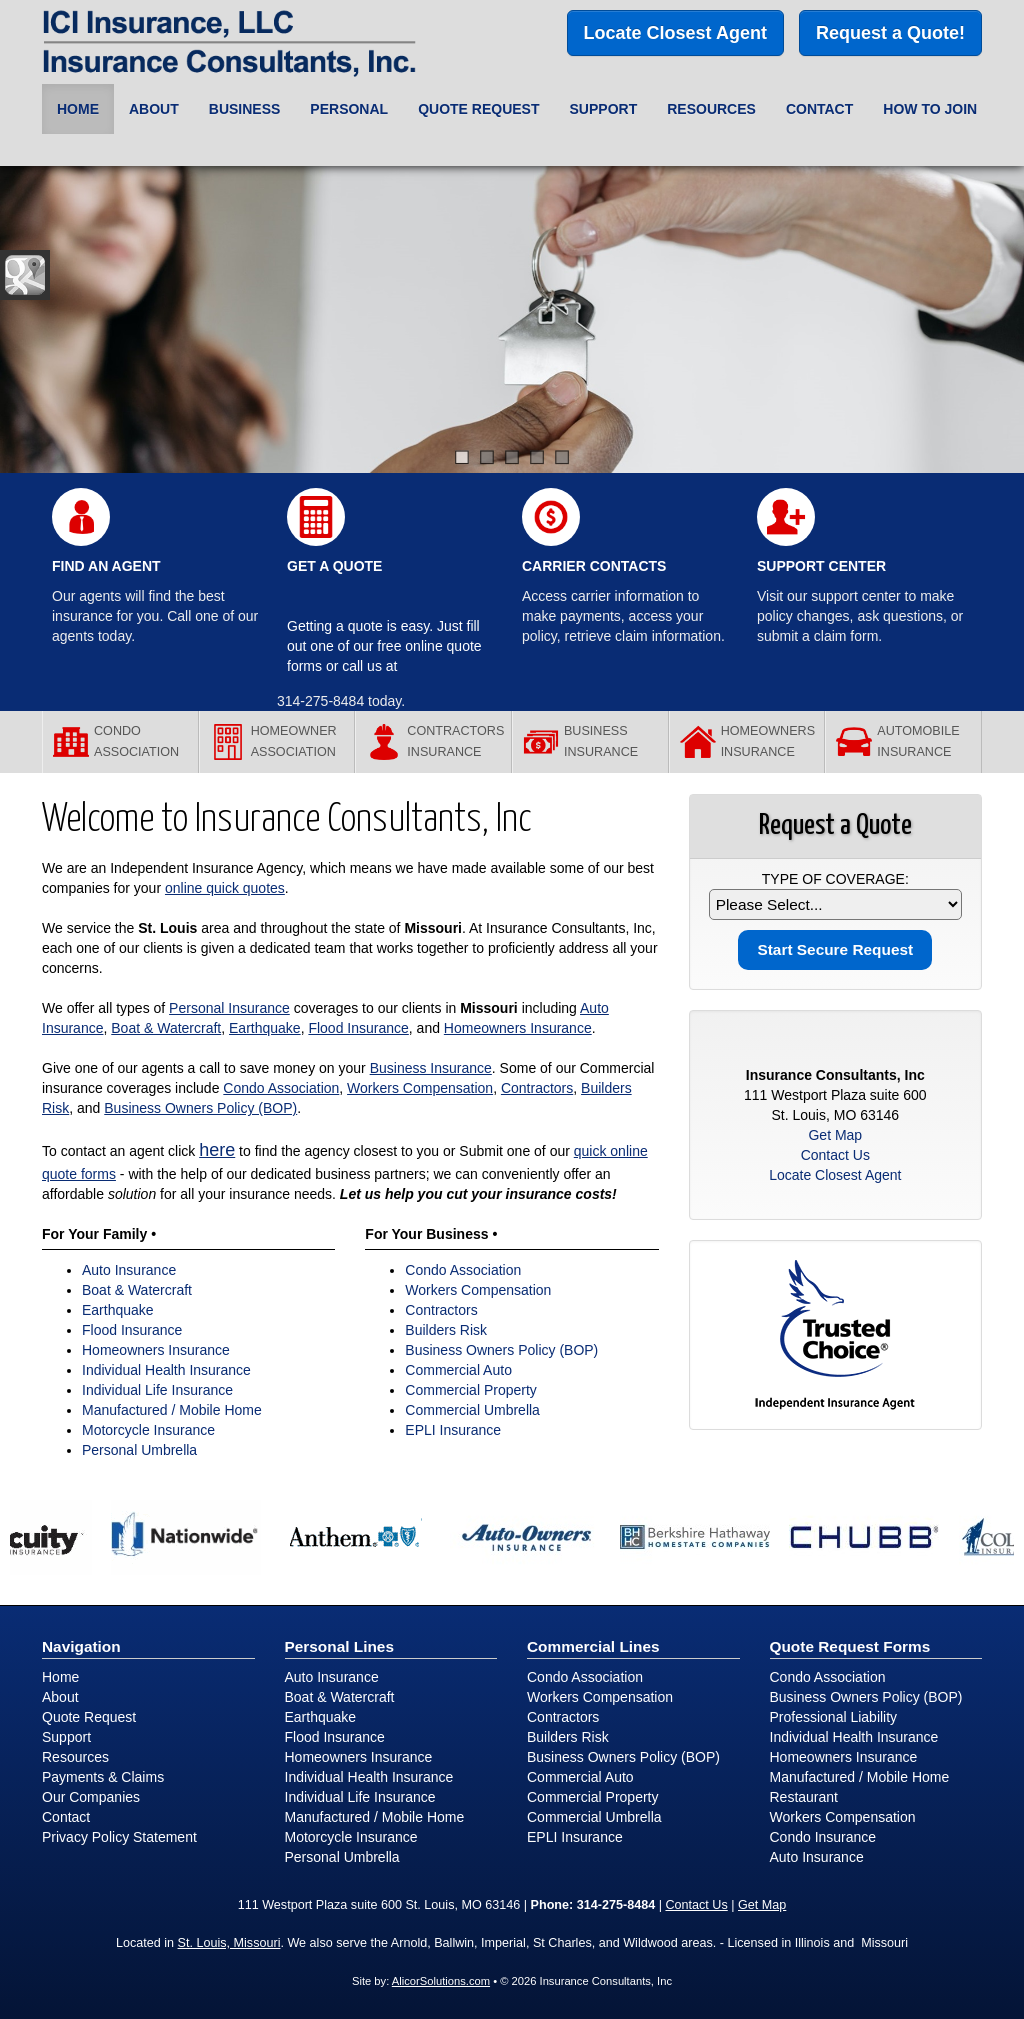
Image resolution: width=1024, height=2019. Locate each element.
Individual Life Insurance (157, 1390)
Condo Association (281, 1088)
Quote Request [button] (478, 109)
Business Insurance (431, 1068)
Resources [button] (711, 109)
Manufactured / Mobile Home (172, 1410)
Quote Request (89, 1717)
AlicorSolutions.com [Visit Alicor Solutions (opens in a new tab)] (441, 1981)
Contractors (537, 1088)
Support (66, 1737)
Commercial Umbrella (472, 1410)
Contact (819, 109)
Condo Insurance (823, 1837)
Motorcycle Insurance (148, 1430)
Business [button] (245, 109)
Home (78, 109)
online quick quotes (225, 888)
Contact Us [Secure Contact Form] (835, 1155)
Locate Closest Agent (675, 33)
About (60, 1697)
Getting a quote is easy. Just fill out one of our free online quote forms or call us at (384, 646)
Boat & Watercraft (166, 1028)
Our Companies (91, 1797)
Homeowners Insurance (518, 1028)
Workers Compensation (420, 1088)
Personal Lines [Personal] (340, 1646)
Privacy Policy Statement (119, 1837)
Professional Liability (834, 1717)
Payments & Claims (103, 1777)
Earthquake (265, 1028)
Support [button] (604, 109)
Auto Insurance (129, 1270)
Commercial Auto (458, 1370)
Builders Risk (446, 1330)
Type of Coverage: (835, 879)
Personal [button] (349, 109)
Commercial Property (470, 1390)
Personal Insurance (229, 1008)
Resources (75, 1757)
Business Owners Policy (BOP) (200, 1108)
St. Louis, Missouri (229, 1943)
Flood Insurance (358, 1028)
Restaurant (804, 1797)
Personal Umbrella (139, 1450)
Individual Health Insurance (166, 1370)
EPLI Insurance (453, 1430)
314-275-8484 (320, 701)
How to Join (930, 109)
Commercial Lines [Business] (593, 1646)
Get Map (835, 1135)
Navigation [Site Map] (81, 1646)
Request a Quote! (890, 33)
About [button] (154, 109)
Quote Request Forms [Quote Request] (850, 1646)
